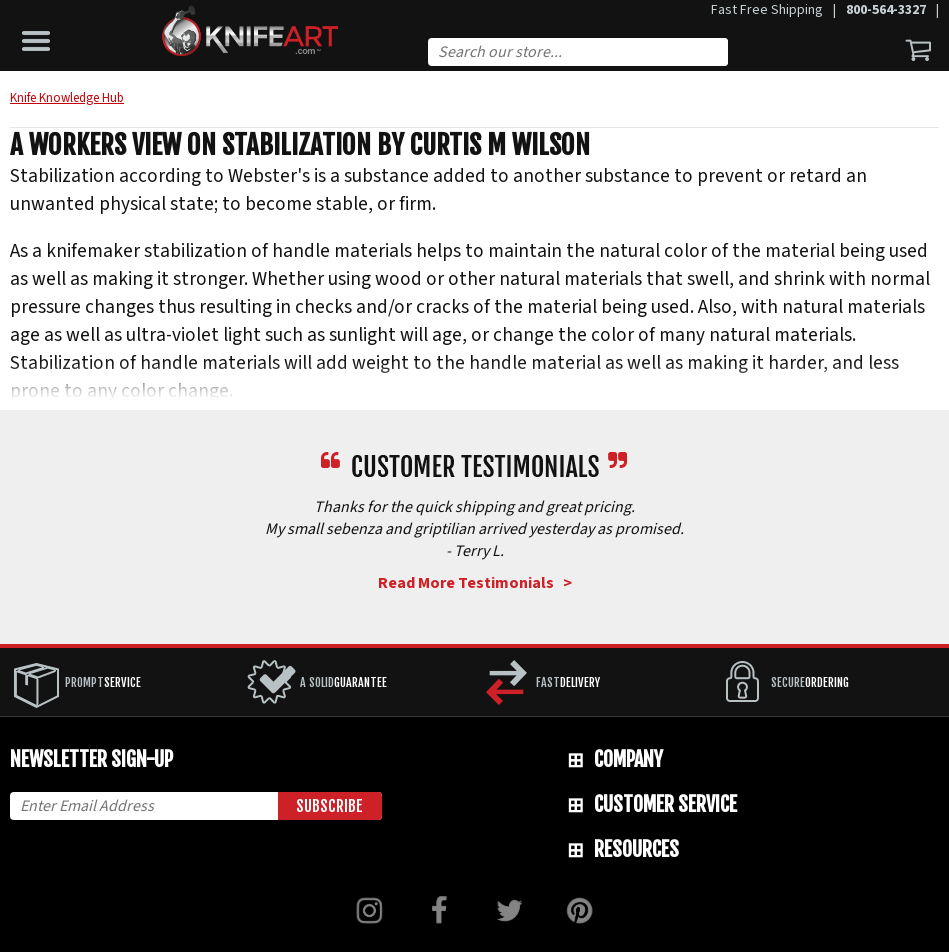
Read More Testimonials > (475, 583)
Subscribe (329, 806)
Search (721, 54)
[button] (41, 36)
